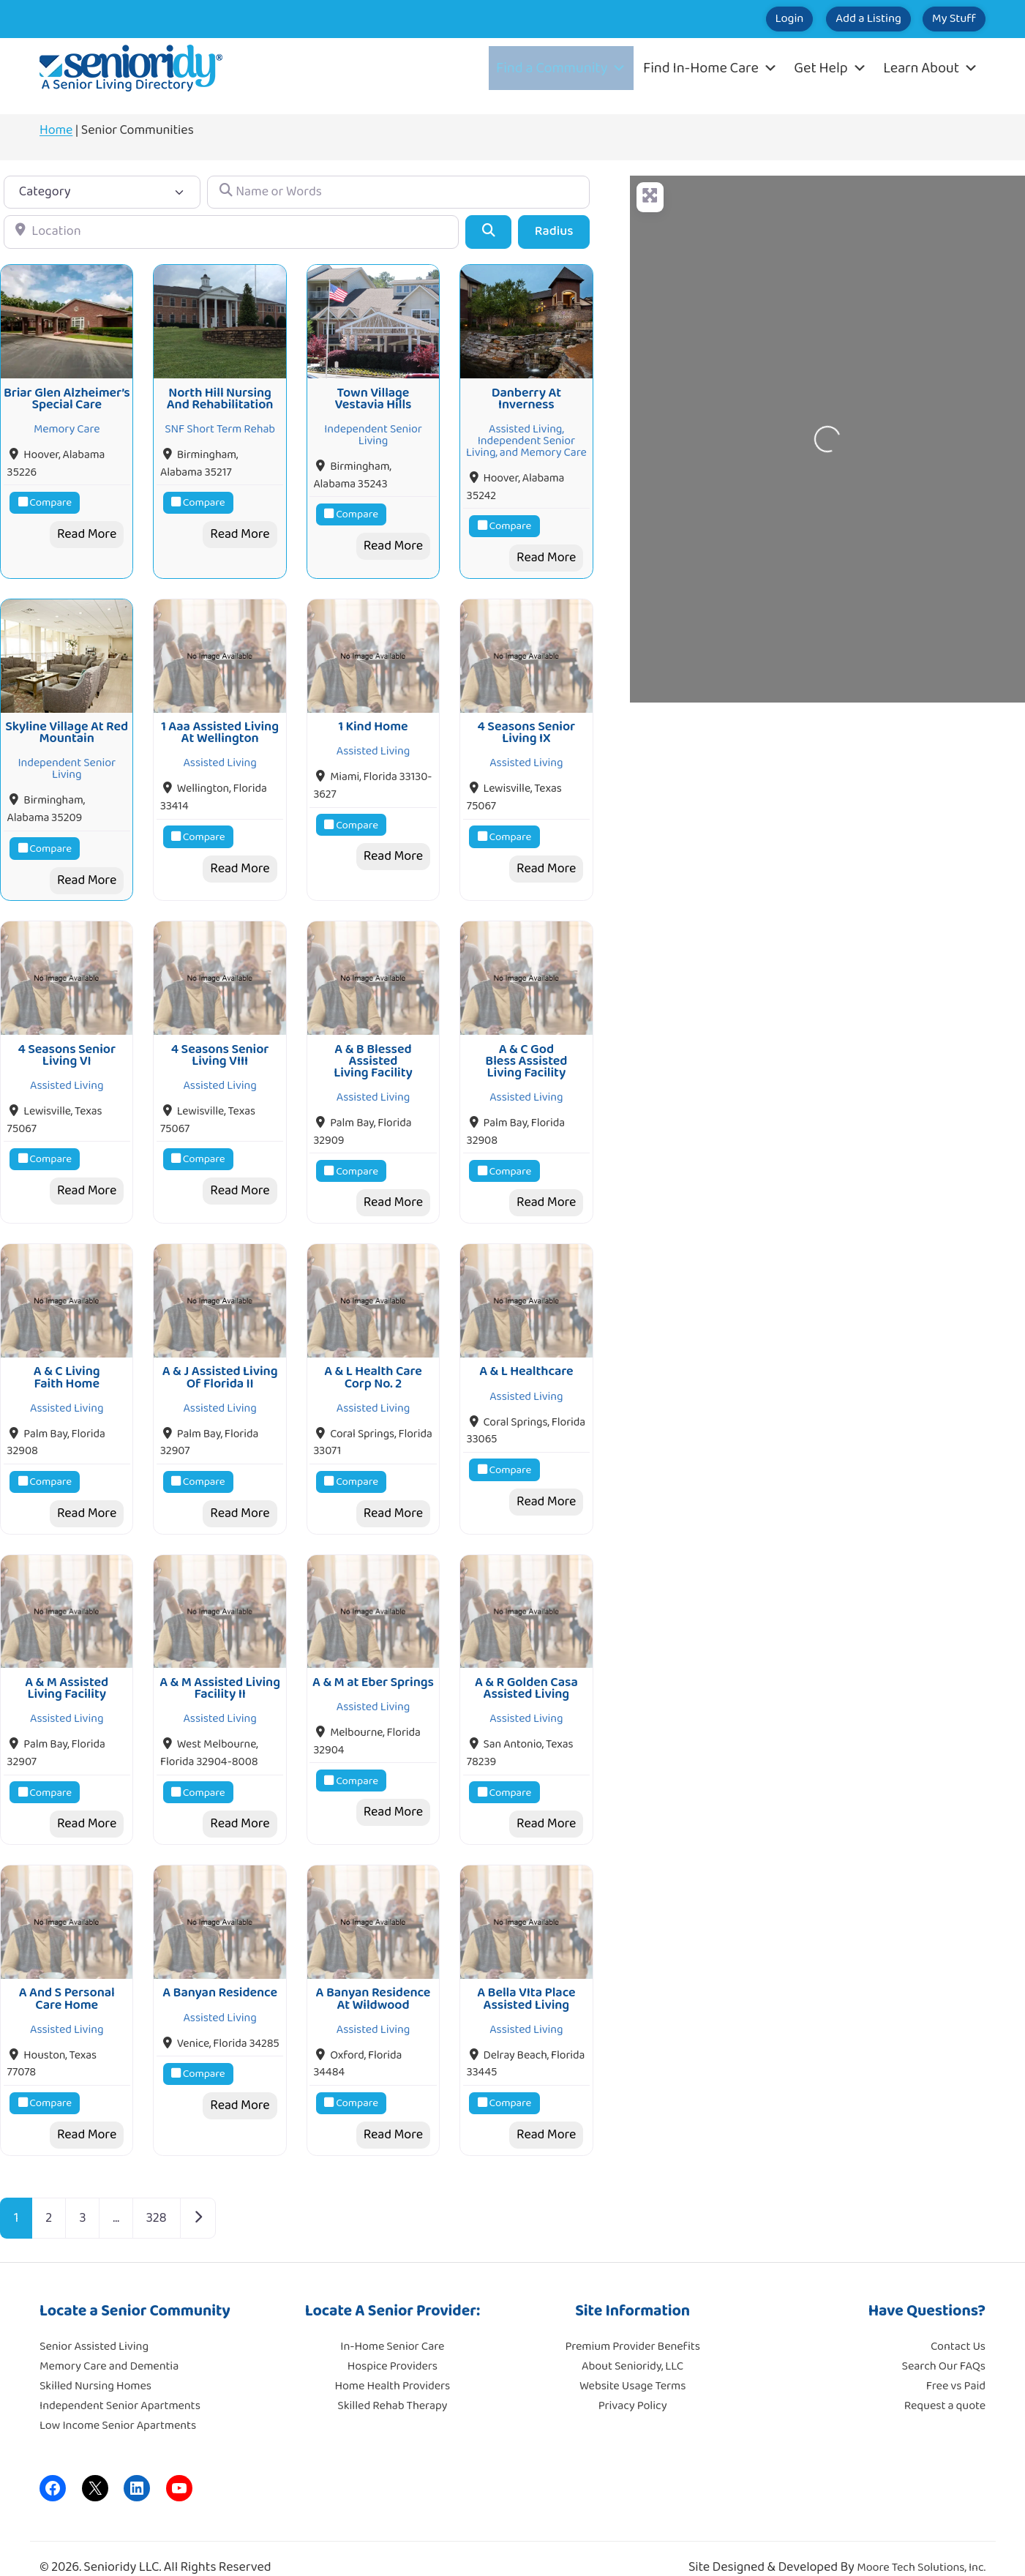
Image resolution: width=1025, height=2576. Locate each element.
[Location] (231, 231)
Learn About (930, 68)
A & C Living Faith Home (67, 1363)
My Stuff (943, 19)
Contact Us (958, 2325)
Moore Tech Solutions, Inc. (921, 2546)
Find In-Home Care (710, 68)
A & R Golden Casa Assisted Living (526, 1670)
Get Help (830, 68)
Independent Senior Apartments (120, 2384)
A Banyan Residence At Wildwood (373, 1978)
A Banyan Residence (219, 1972)
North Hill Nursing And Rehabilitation (220, 395)
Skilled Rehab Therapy (392, 2384)
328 (156, 2197)
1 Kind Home (373, 720)
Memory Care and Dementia (109, 2345)
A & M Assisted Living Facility (66, 1670)
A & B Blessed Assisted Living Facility (373, 1050)
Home (56, 130)
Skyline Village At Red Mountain (66, 726)
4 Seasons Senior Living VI (67, 1044)
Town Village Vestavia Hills (373, 395)
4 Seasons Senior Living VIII (220, 1044)
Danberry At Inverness (526, 395)
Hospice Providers (393, 2345)
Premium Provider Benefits (632, 2325)
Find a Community (561, 68)
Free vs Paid (955, 2365)
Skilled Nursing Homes (95, 2365)
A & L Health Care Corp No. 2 (373, 1363)
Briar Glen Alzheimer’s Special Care (67, 395)
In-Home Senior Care (392, 2325)
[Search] (488, 231)
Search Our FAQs (943, 2345)
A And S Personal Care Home (67, 1978)
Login (734, 19)
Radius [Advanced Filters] (554, 231)
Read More (86, 530)
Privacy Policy (632, 2384)
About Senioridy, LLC (632, 2345)
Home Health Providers (393, 2365)
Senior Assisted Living (94, 2325)
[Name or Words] (398, 192)
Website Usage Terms (632, 2365)
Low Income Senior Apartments (118, 2404)
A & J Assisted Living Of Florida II (220, 1363)
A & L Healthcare (526, 1357)
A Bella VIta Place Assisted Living (526, 1978)
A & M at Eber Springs (373, 1665)
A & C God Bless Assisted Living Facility (526, 1050)
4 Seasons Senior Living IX (527, 726)
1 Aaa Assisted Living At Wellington (220, 726)
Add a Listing (835, 19)
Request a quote (944, 2384)
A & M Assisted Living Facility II (219, 1670)
